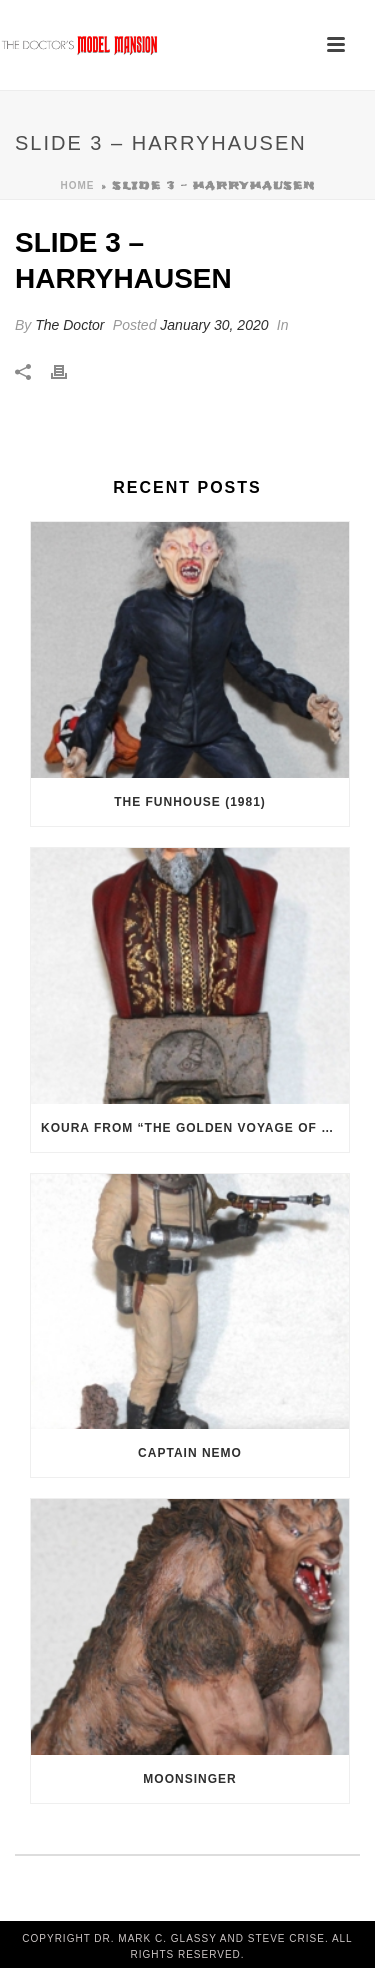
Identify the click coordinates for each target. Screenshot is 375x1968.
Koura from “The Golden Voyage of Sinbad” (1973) (195, 1128)
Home (78, 185)
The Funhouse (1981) (190, 802)
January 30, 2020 (214, 325)
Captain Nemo (190, 1453)
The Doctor (69, 325)
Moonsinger (189, 1779)
